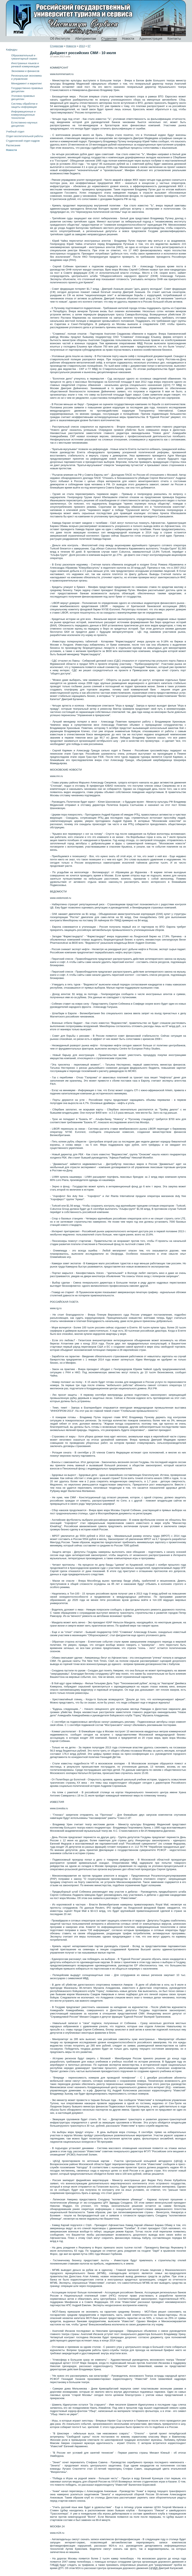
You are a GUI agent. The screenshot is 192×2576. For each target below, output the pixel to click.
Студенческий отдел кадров (23, 140)
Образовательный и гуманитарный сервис (24, 57)
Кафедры (11, 49)
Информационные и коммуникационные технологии (23, 114)
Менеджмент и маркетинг (26, 83)
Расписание (13, 145)
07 (89, 45)
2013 (82, 45)
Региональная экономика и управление (26, 77)
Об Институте (60, 38)
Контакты (174, 38)
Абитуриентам (85, 38)
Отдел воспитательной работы (24, 136)
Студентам (109, 38)
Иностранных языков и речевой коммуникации (25, 65)
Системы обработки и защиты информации (24, 105)
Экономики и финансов (25, 71)
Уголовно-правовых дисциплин (23, 97)
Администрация (150, 38)
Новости (128, 38)
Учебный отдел (15, 131)
